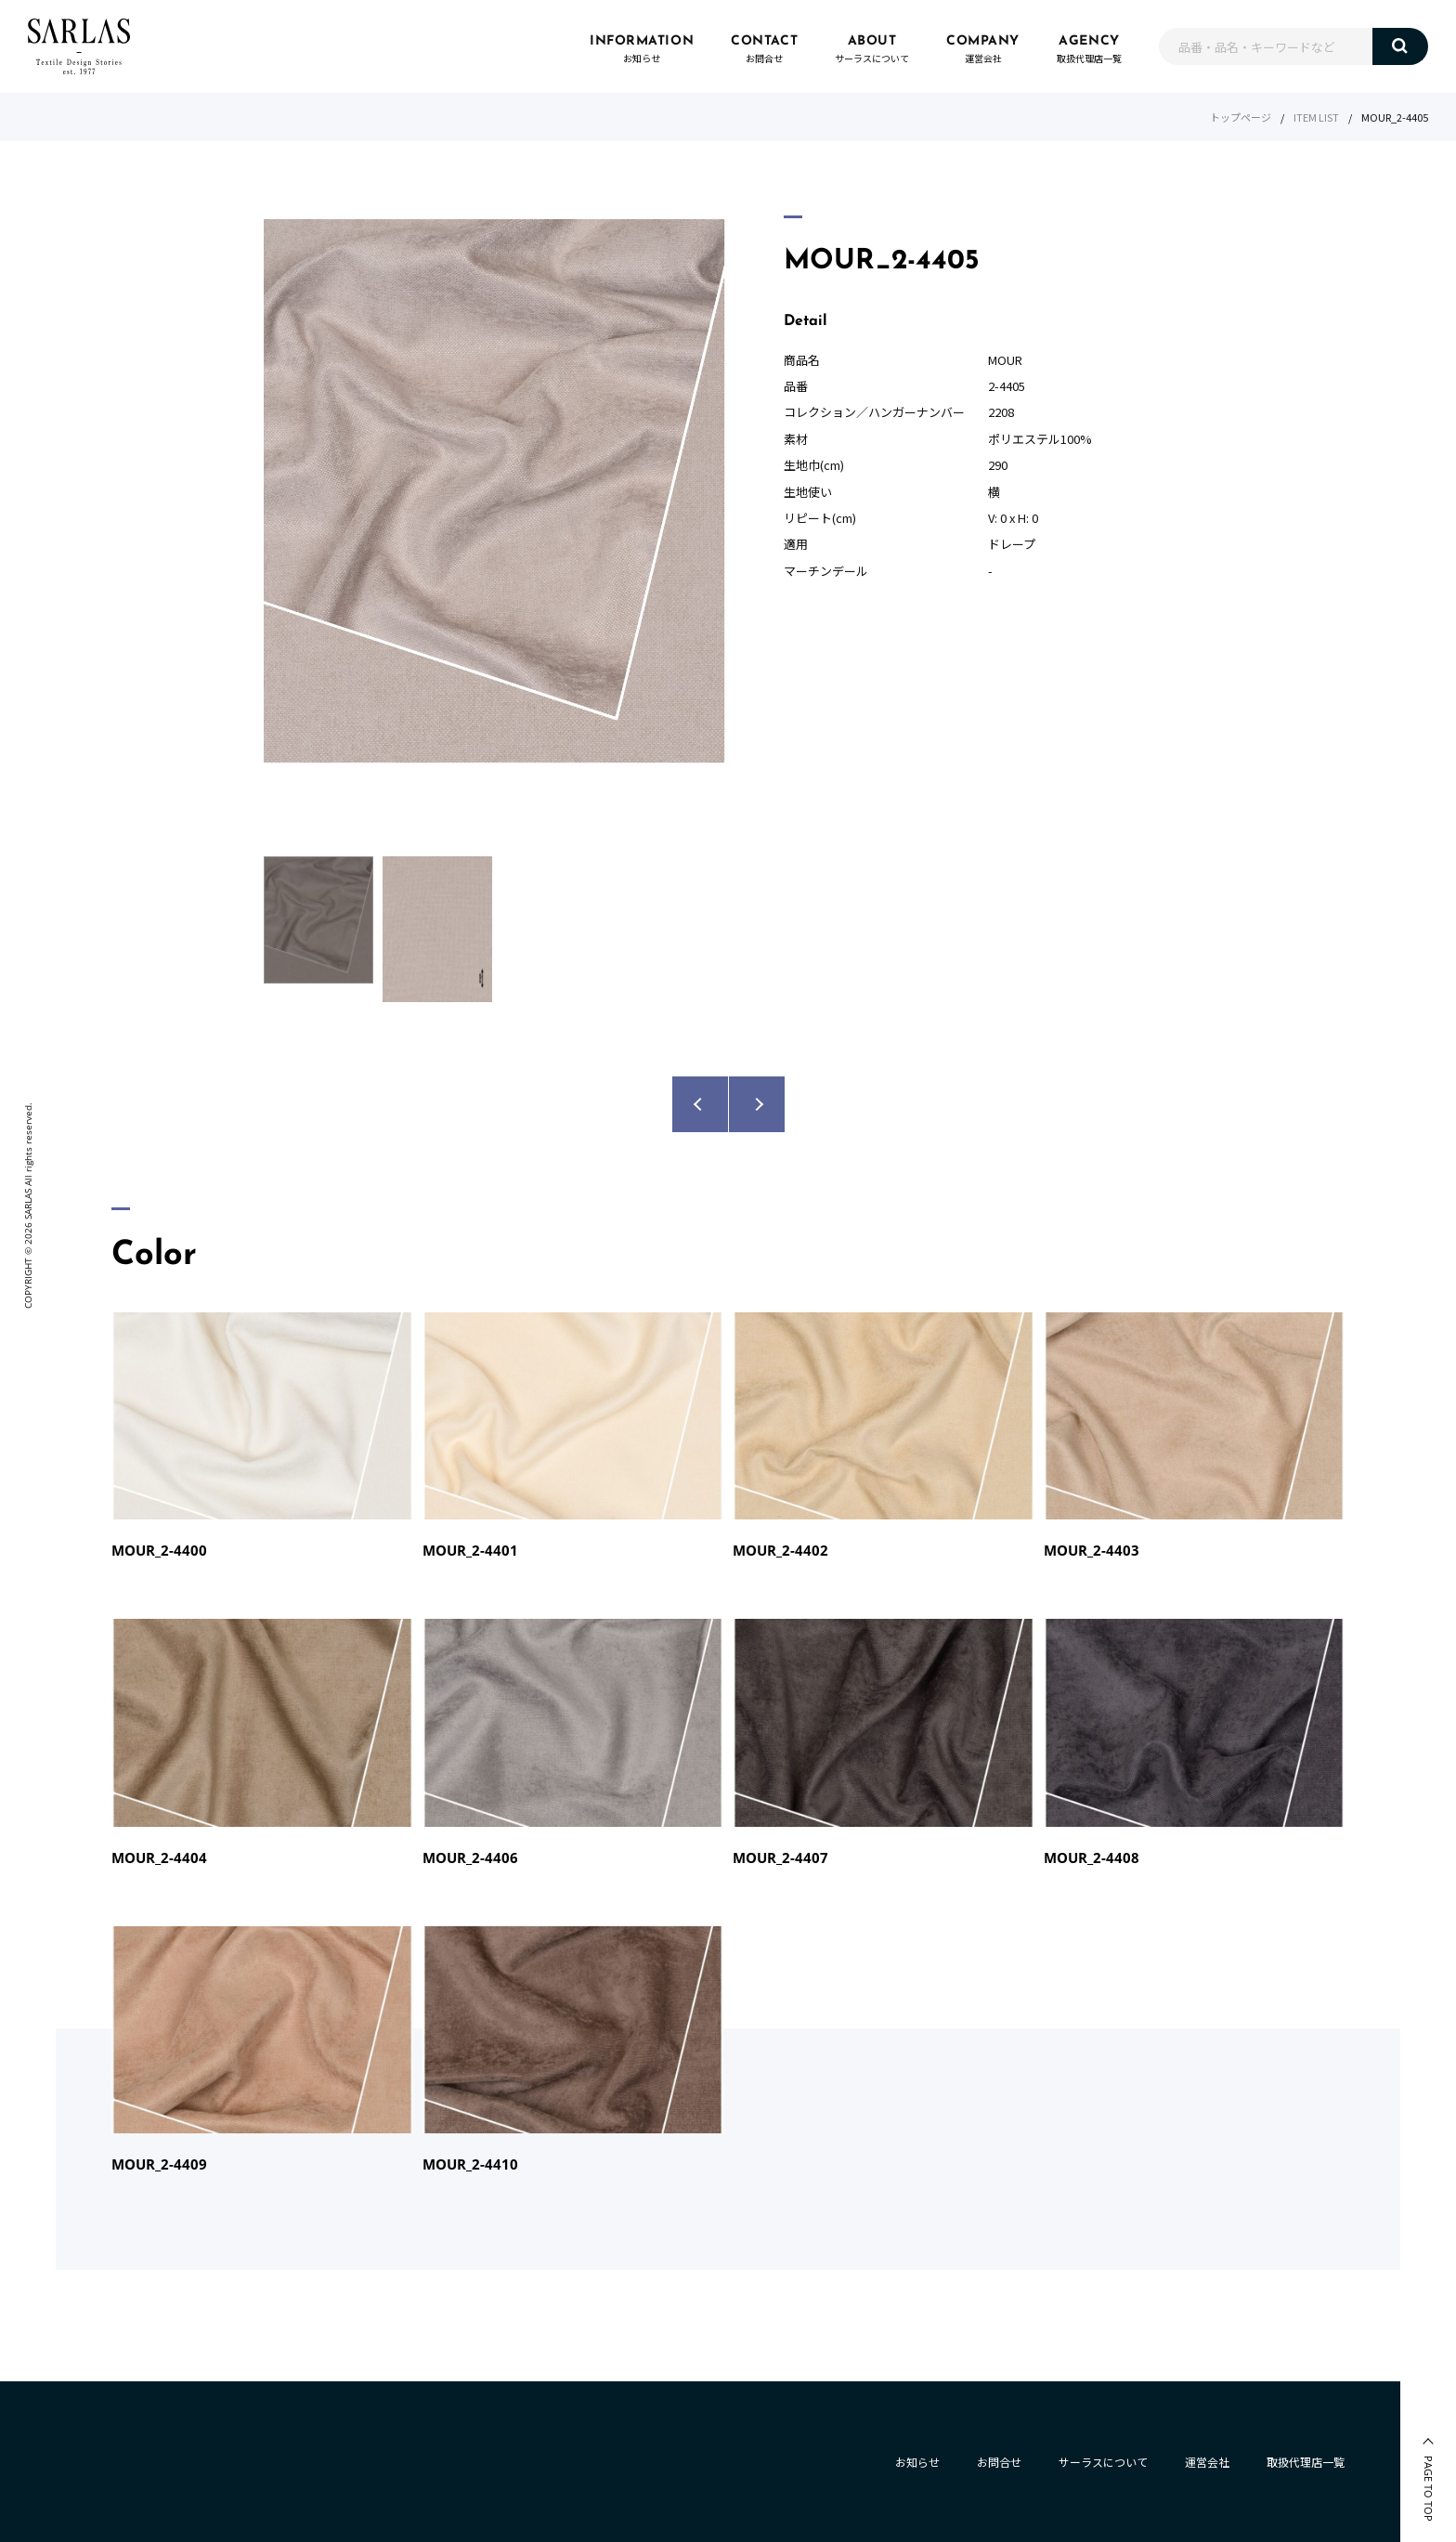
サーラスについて (1103, 2462)
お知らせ (917, 2462)
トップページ (1240, 117)
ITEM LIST (1316, 117)
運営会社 (1207, 2462)
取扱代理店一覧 (1306, 2462)
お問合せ (999, 2462)
